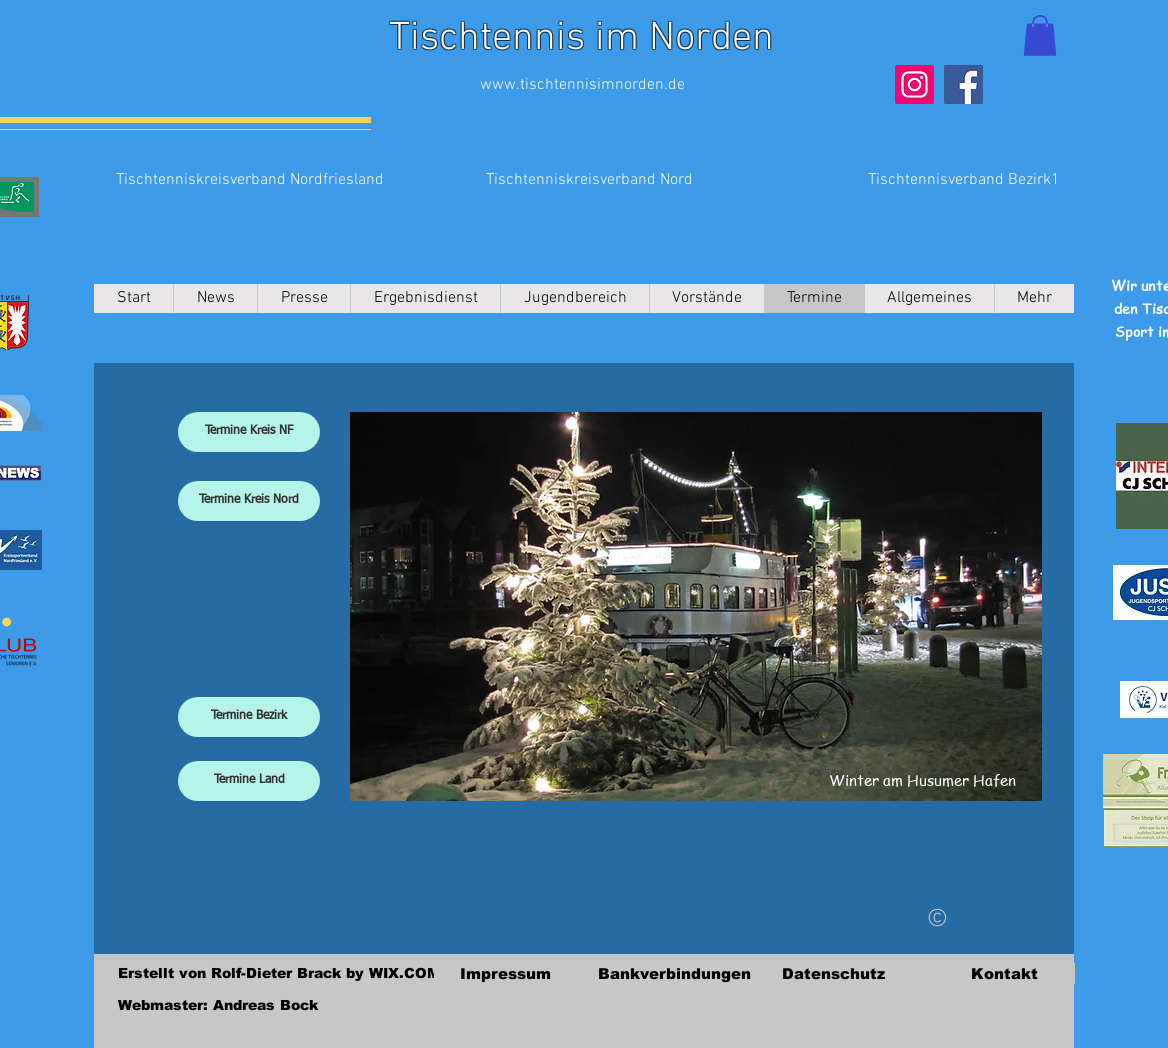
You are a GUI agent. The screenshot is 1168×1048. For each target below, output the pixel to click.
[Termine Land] (249, 781)
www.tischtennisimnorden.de (582, 85)
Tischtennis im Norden (581, 39)
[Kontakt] (1004, 973)
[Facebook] (963, 84)
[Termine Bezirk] (249, 717)
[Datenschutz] (833, 973)
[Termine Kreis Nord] (249, 501)
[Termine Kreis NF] (249, 432)
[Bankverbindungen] (674, 973)
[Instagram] (914, 84)
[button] (1040, 35)
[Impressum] (505, 973)
